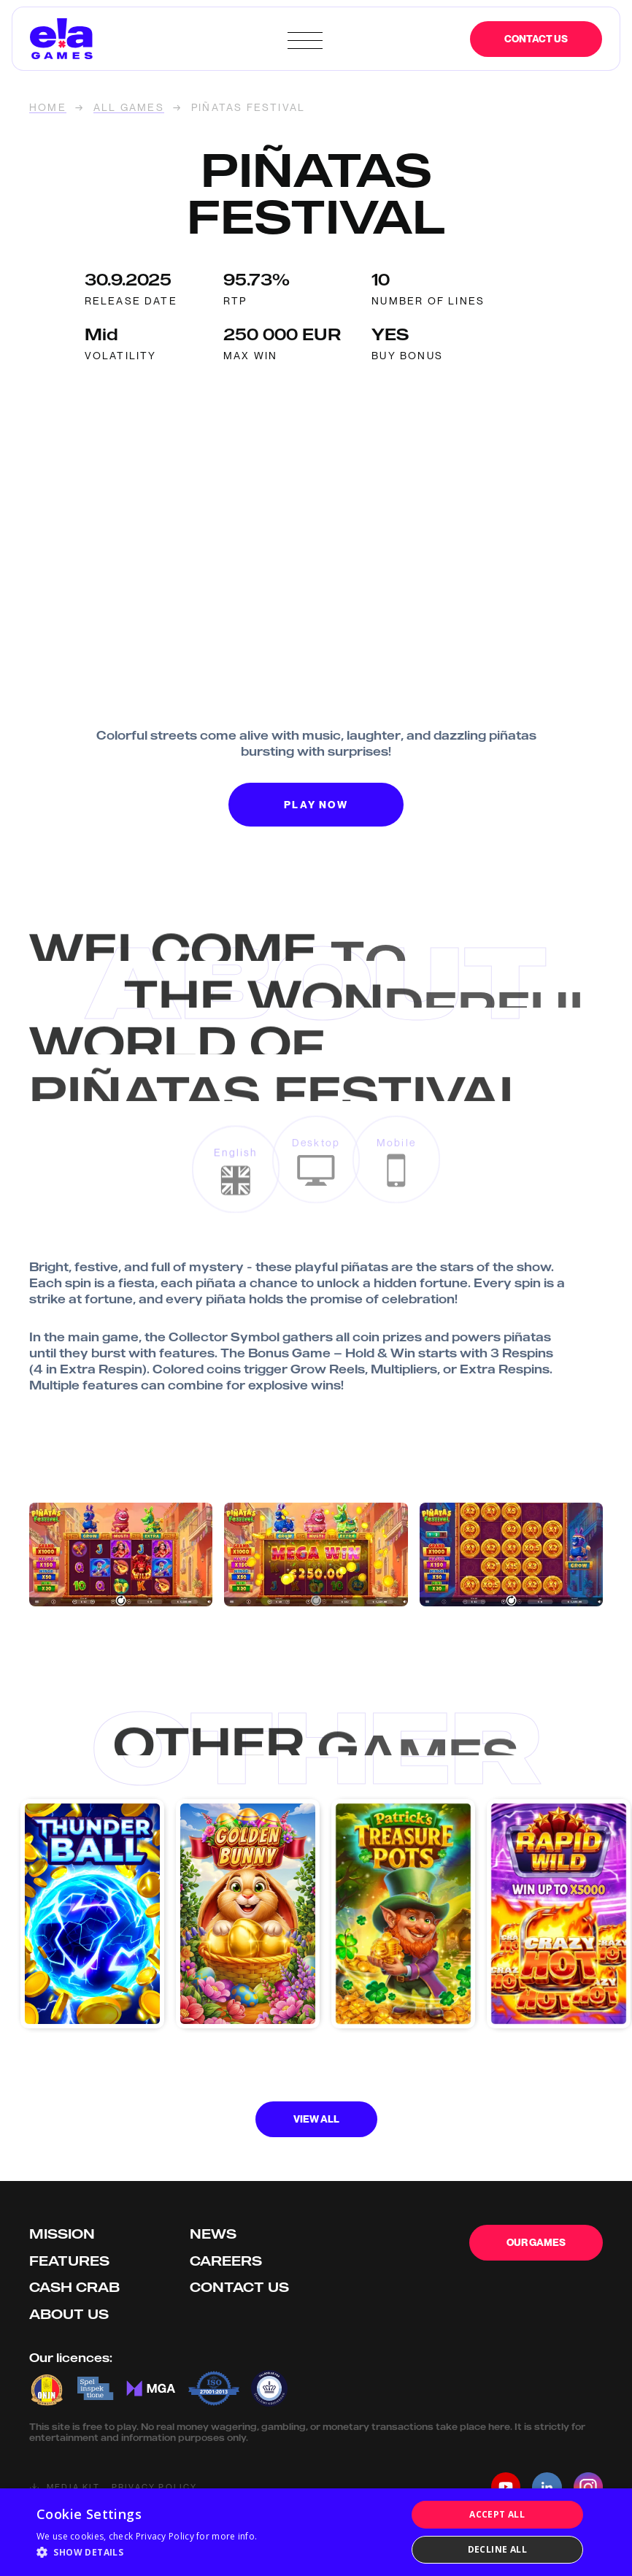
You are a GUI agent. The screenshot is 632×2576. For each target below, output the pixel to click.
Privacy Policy (155, 2487)
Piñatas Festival (248, 107)
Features (69, 2261)
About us (69, 2314)
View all (316, 2118)
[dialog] (316, 2532)
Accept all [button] (497, 2514)
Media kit (73, 2487)
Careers (226, 2261)
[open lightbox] (120, 1554)
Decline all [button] (497, 2549)
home (47, 107)
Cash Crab (74, 2287)
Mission (62, 2234)
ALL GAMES (128, 107)
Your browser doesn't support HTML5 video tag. (316, 460)
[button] (146, 2552)
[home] (155, 38)
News (213, 2234)
